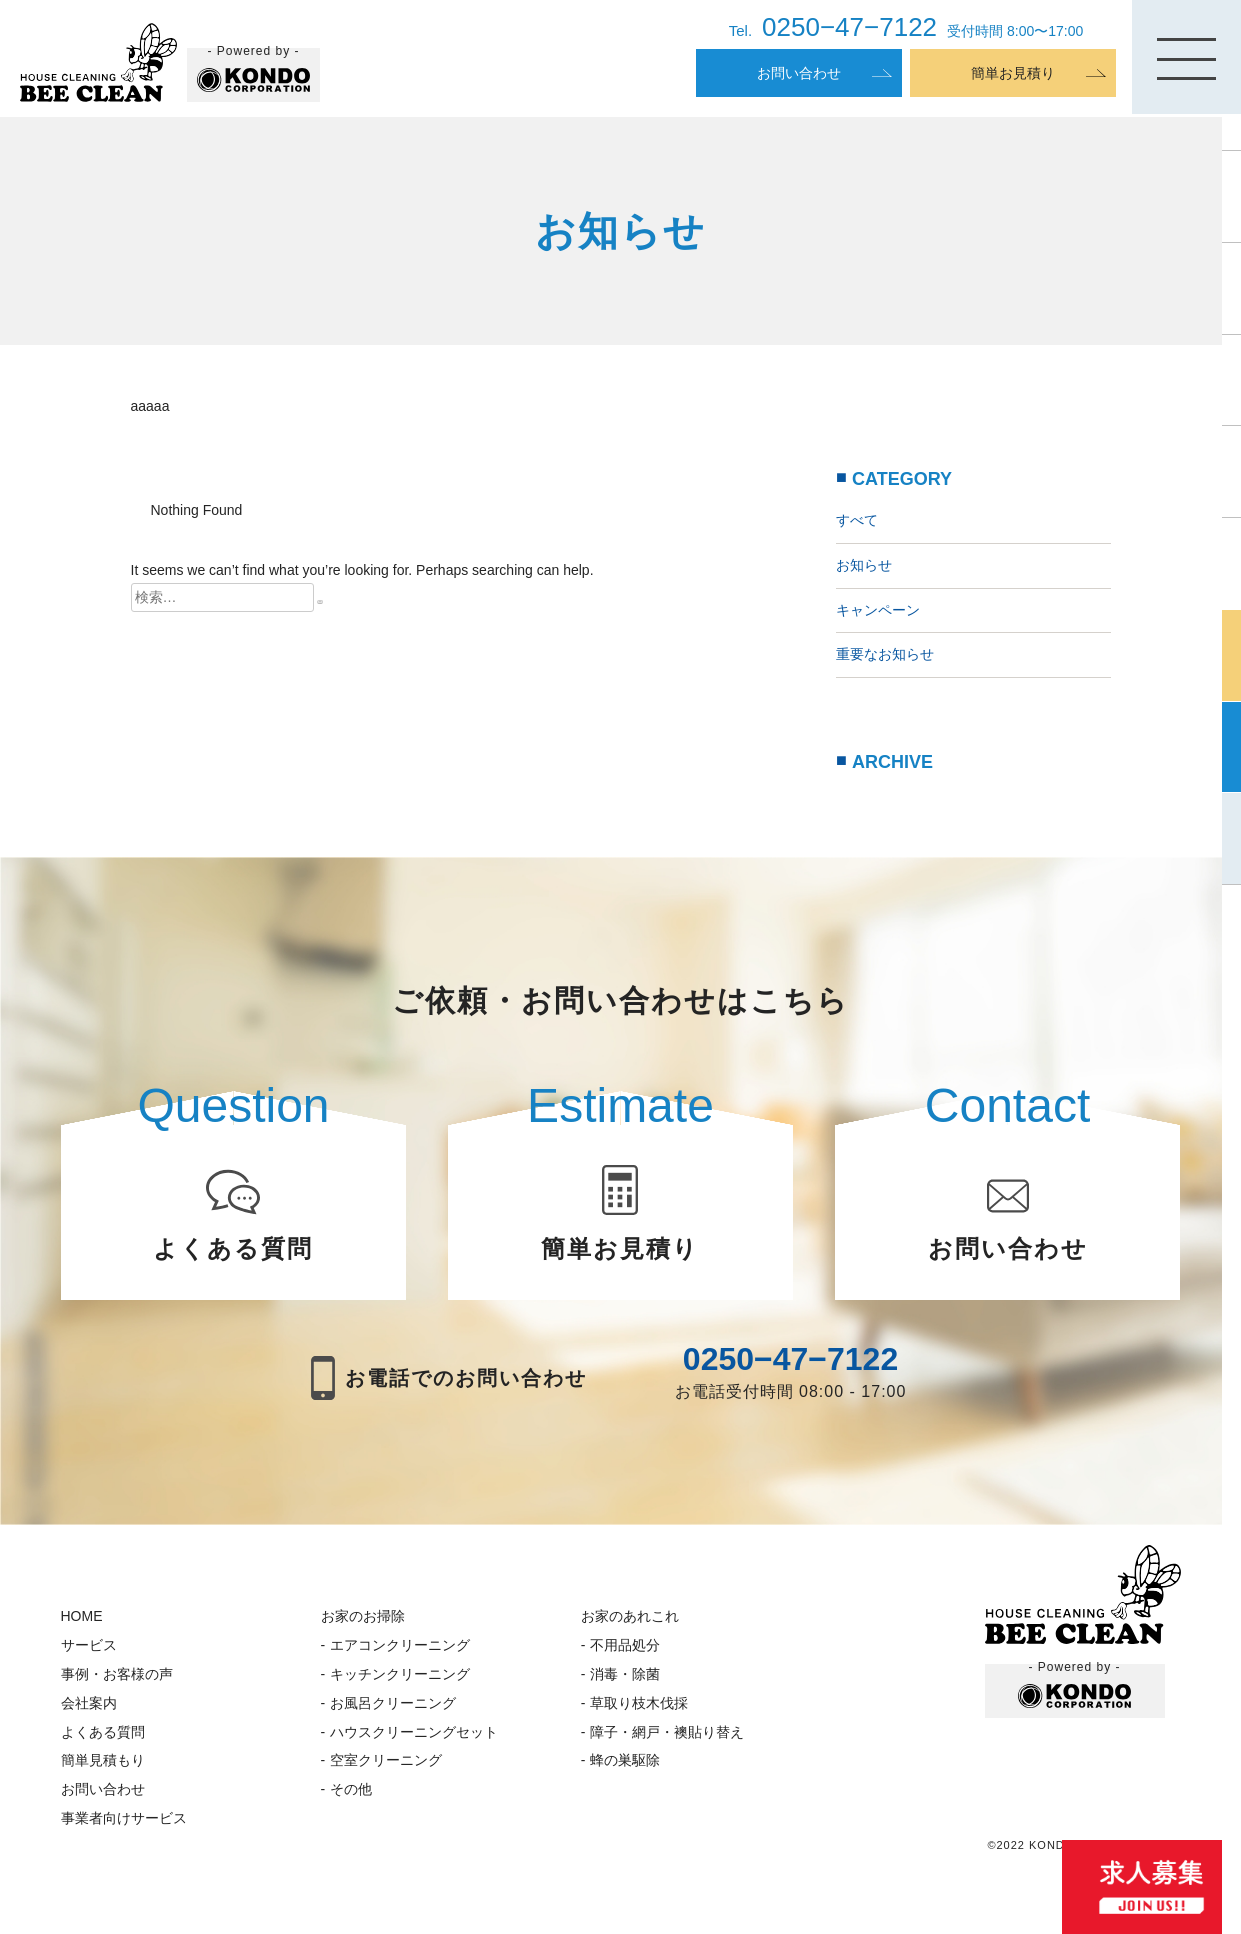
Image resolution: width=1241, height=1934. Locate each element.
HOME (82, 1616)
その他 (351, 1789)
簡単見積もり (103, 1760)
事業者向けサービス (124, 1818)
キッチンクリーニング (400, 1674)
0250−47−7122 (790, 1359)
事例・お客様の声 (117, 1674)
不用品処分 (625, 1645)
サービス (89, 1645)
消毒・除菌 (625, 1674)
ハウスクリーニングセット (414, 1732)
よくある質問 (103, 1732)
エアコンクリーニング (400, 1645)
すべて (857, 520)
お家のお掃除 (363, 1616)
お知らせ (864, 565)
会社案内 (89, 1703)
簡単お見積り (1013, 73)
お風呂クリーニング (393, 1703)
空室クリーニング (386, 1760)
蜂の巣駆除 (625, 1760)
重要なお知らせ (885, 654)
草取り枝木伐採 (639, 1703)
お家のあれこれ (630, 1616)
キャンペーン (878, 610)
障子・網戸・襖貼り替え (667, 1732)
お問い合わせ (799, 73)
